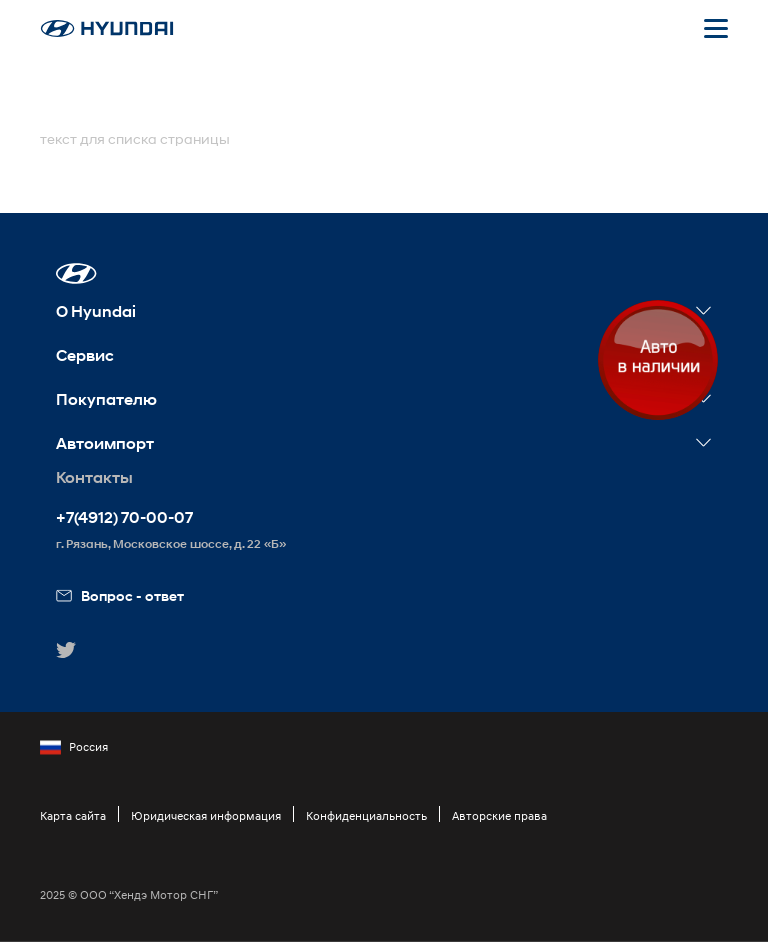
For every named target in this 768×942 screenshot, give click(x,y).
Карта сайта (73, 815)
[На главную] (107, 28)
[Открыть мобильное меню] (716, 28)
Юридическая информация (206, 815)
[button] (76, 273)
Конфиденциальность (366, 815)
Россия (74, 747)
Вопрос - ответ (120, 595)
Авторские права (499, 815)
